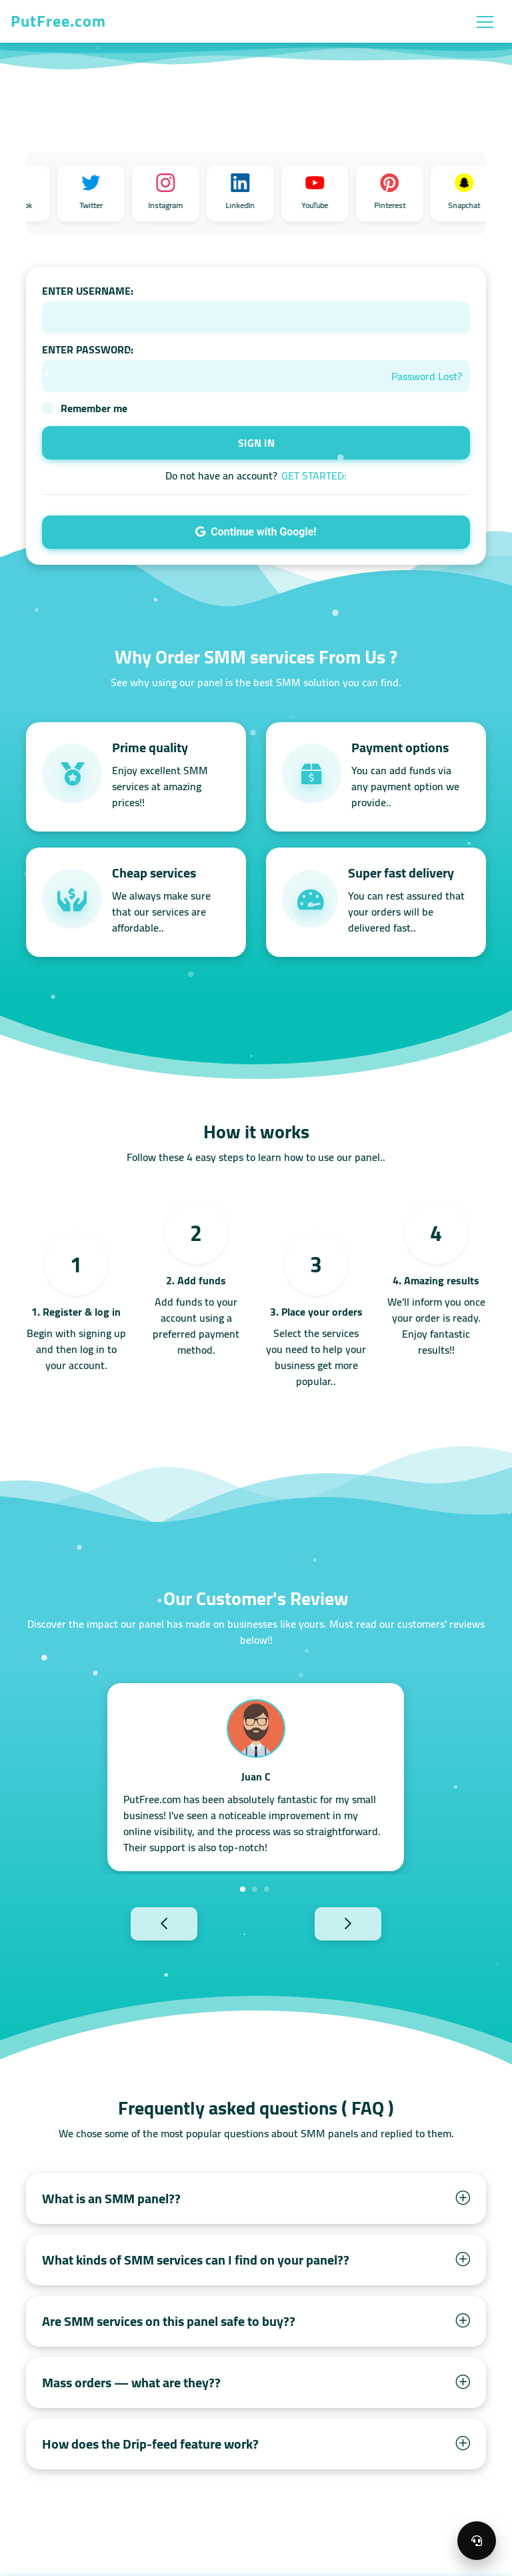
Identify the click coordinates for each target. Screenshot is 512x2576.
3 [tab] (266, 1889)
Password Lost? (426, 376)
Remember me (94, 408)
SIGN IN (256, 443)
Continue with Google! (255, 531)
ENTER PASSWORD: (87, 349)
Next (370, 1923)
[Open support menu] (476, 2540)
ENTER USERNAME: (87, 291)
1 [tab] (242, 1889)
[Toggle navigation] (485, 21)
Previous (141, 1923)
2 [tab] (254, 1889)
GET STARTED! (314, 475)
